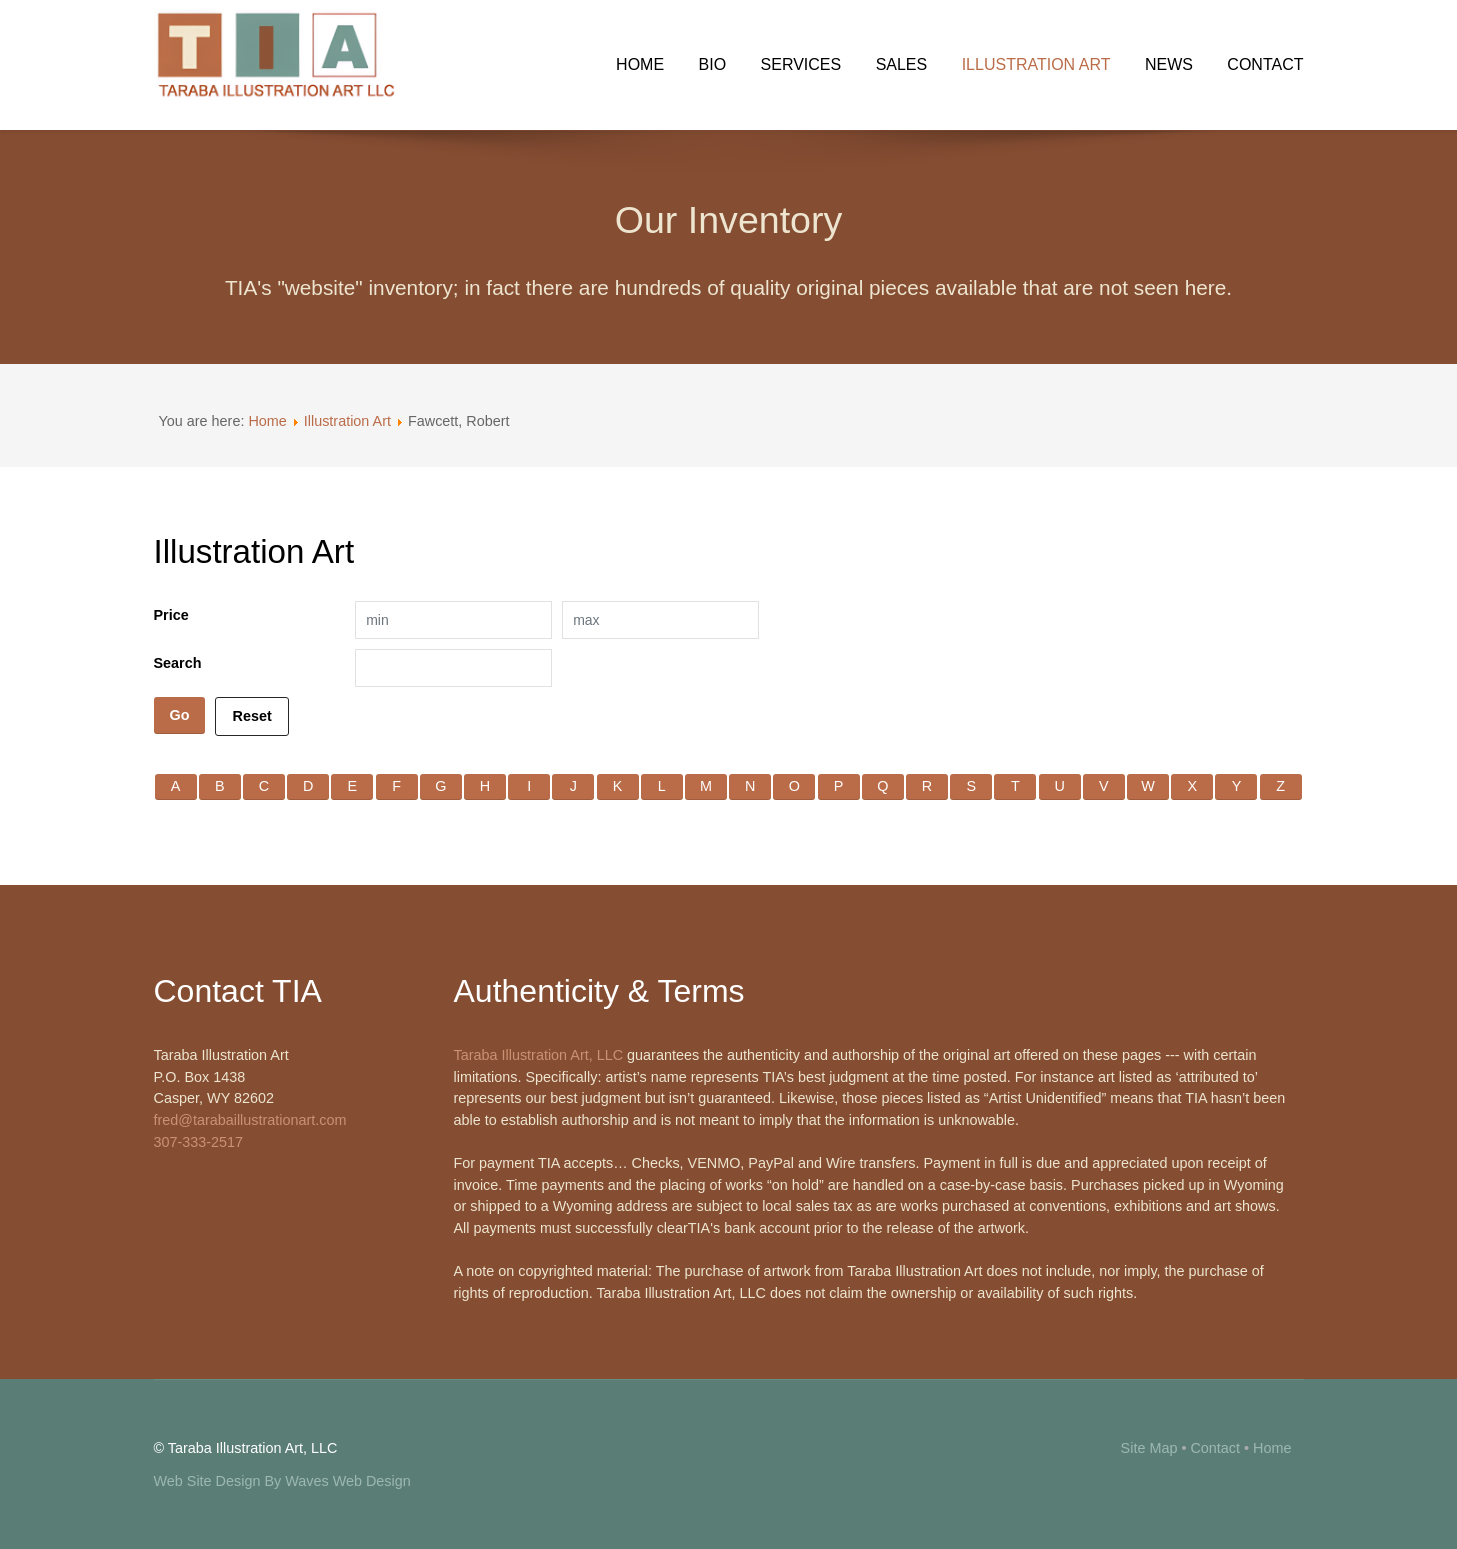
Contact (1215, 1448)
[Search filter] (453, 668)
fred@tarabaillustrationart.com (250, 1120)
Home (267, 421)
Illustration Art (347, 421)
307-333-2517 (199, 1142)
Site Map (1149, 1448)
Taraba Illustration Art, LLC (539, 1055)
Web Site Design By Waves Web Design (282, 1481)
